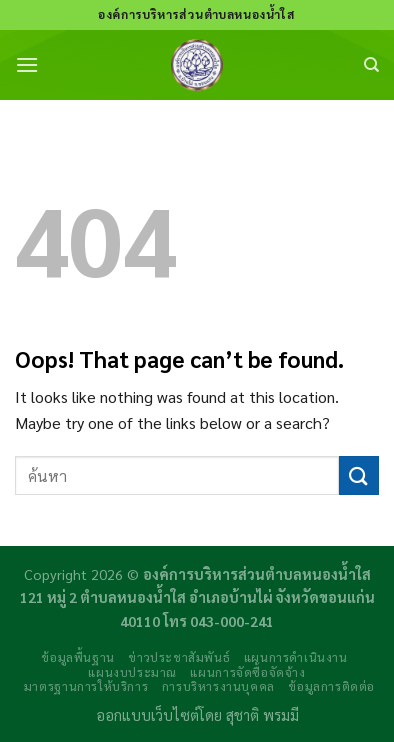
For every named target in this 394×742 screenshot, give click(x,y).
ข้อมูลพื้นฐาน (78, 657)
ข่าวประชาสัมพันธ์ (179, 657)
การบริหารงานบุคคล (218, 686)
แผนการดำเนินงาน (296, 657)
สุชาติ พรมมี (262, 715)
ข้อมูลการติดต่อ (331, 686)
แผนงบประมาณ (132, 672)
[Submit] (359, 475)
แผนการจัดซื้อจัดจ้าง (247, 672)
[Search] (371, 65)
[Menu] (27, 64)
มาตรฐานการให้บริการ (86, 686)
